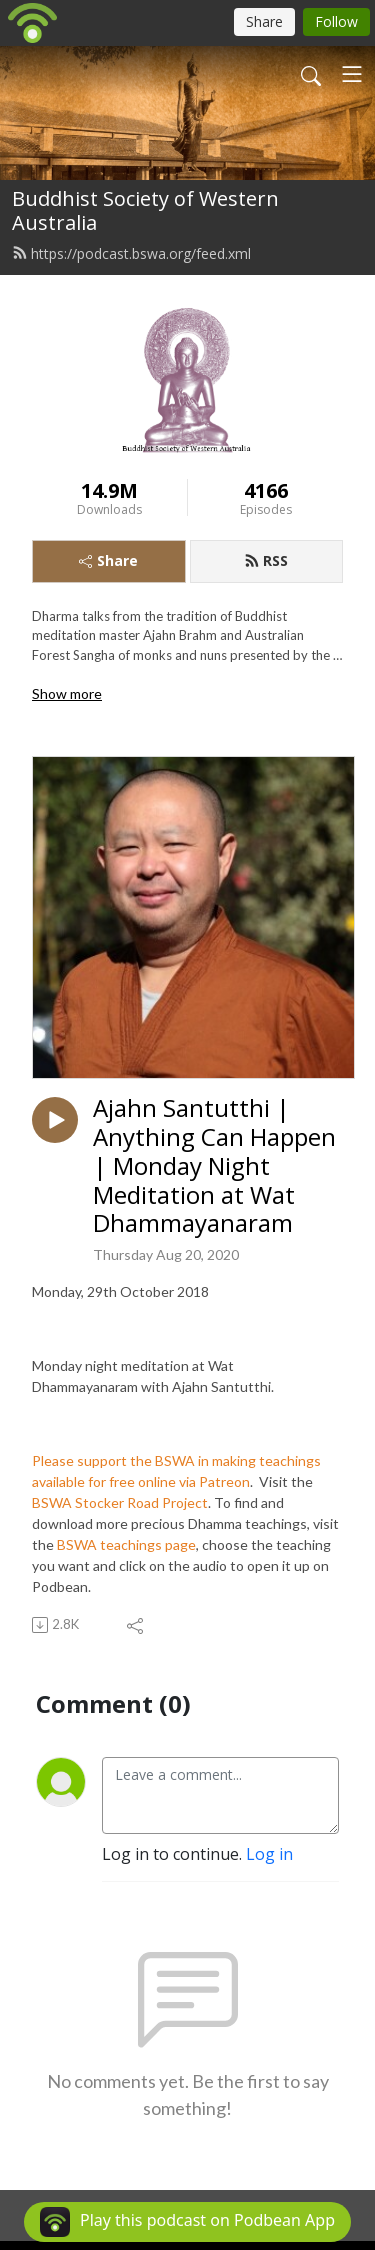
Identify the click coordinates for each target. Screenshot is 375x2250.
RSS (266, 560)
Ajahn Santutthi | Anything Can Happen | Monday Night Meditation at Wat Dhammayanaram (214, 1166)
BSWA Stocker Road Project (120, 1502)
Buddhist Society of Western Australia (145, 210)
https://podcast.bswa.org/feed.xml (131, 253)
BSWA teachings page (126, 1544)
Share (108, 560)
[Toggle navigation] (352, 74)
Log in (269, 1854)
